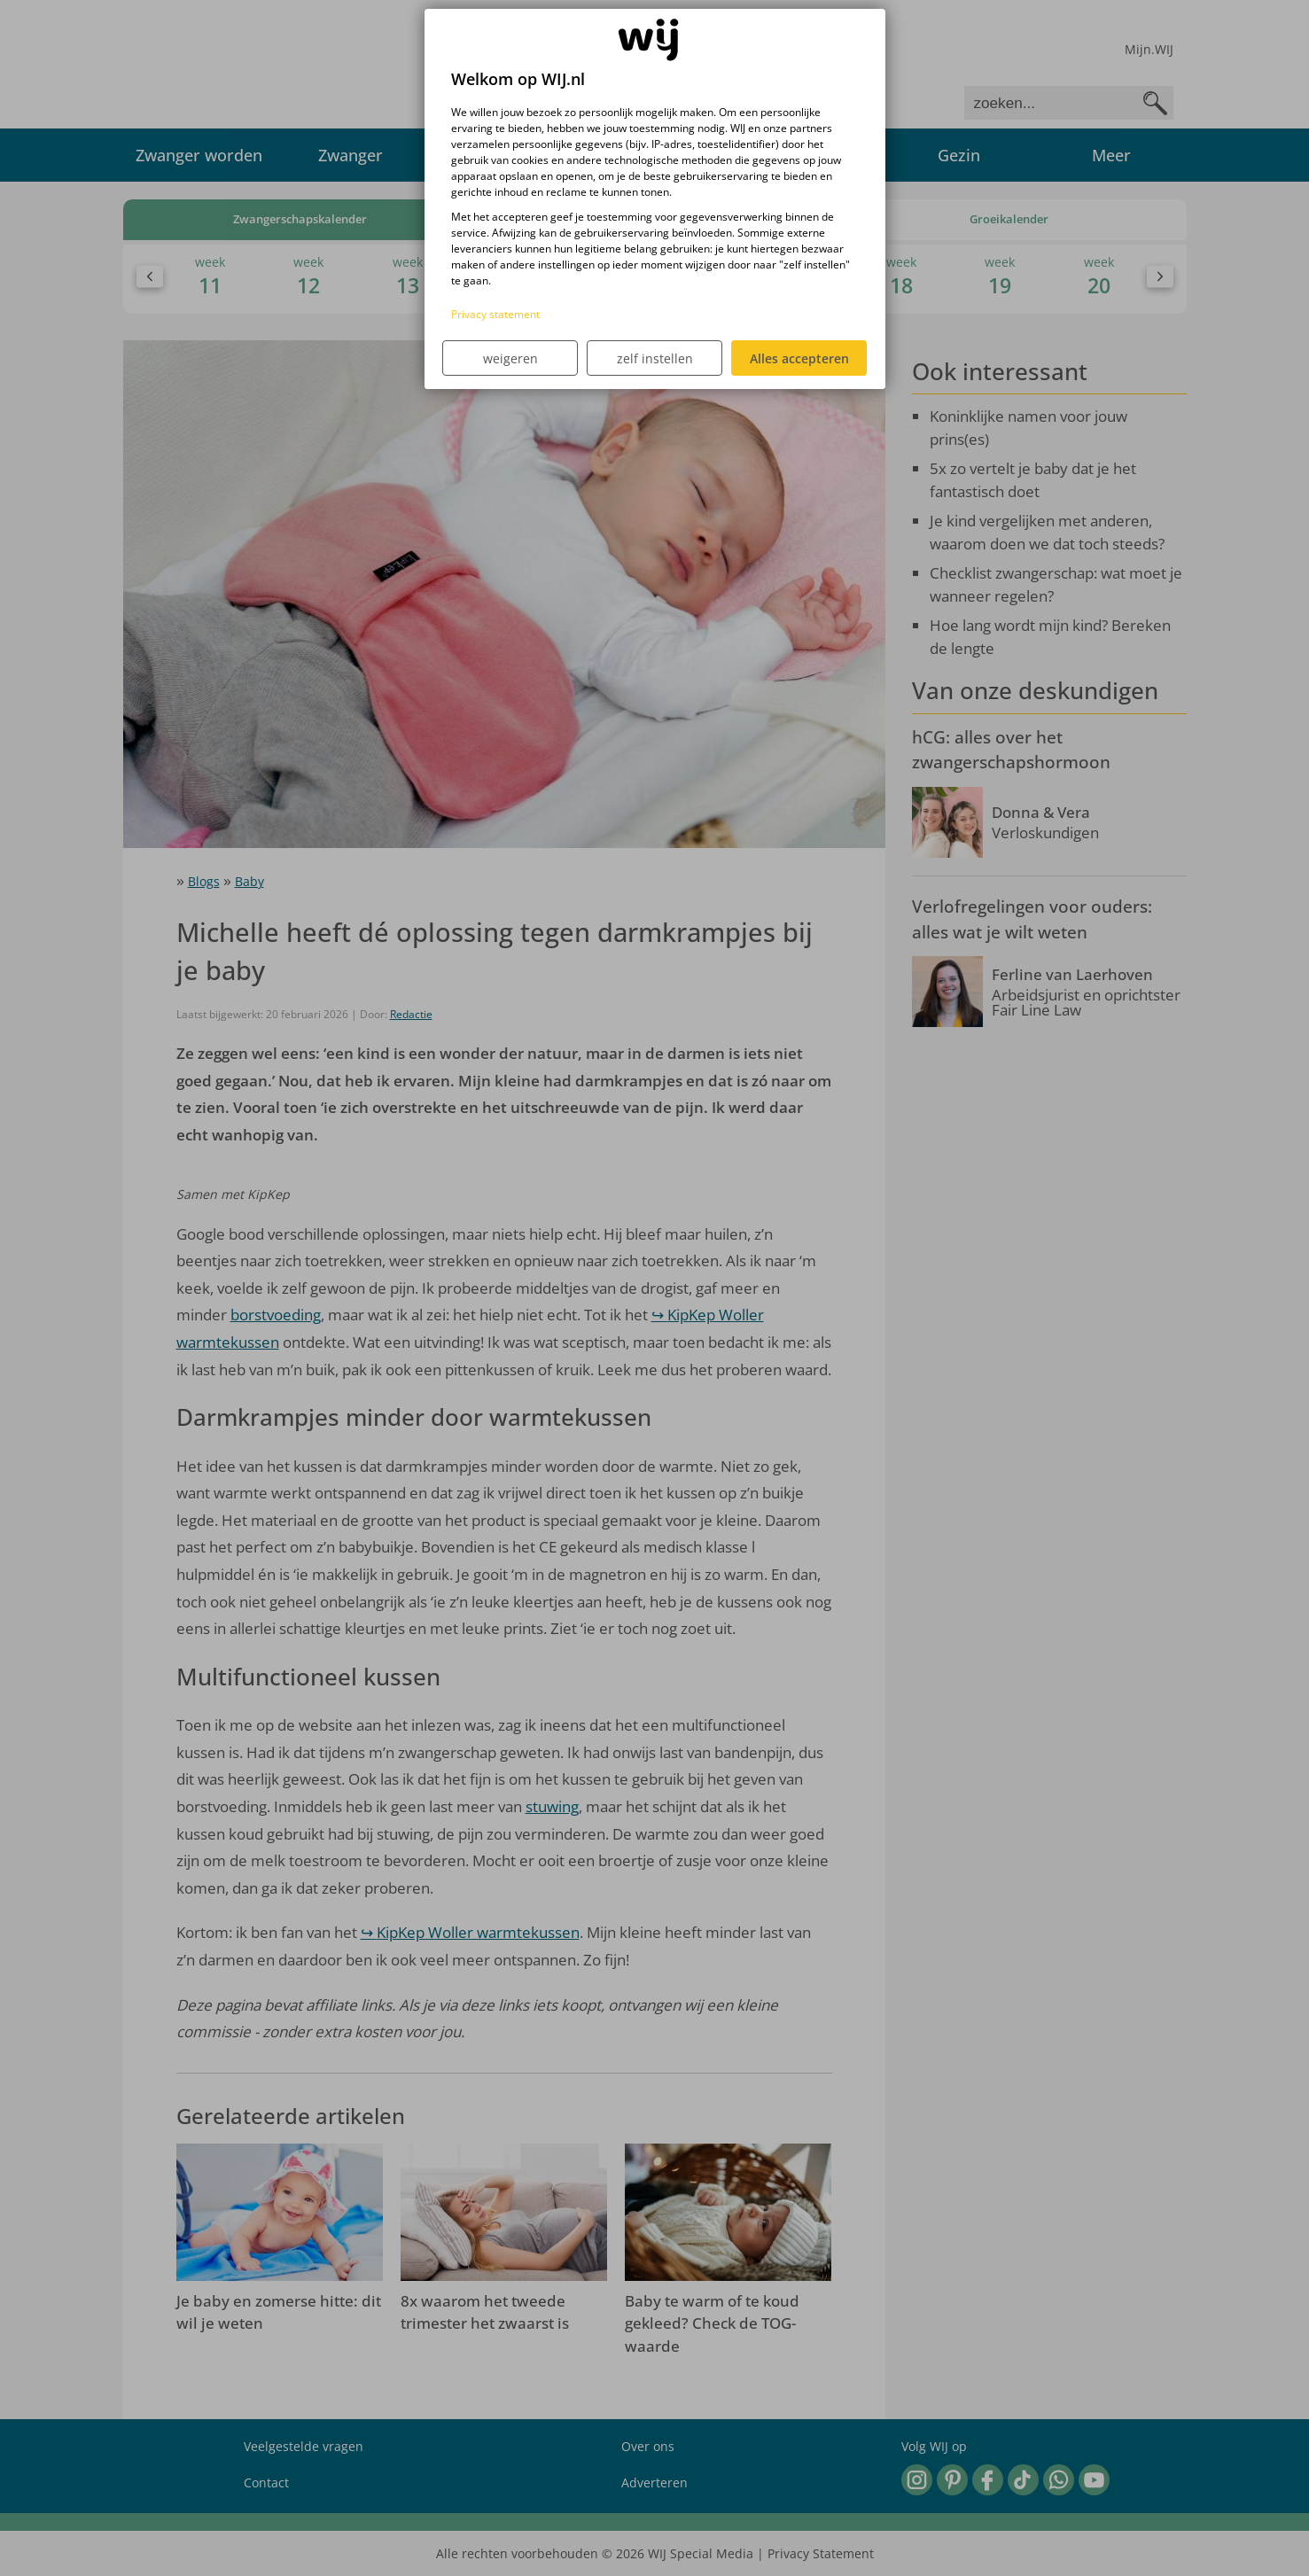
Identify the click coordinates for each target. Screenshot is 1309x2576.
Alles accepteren (799, 358)
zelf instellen (655, 358)
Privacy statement (495, 314)
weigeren (510, 358)
